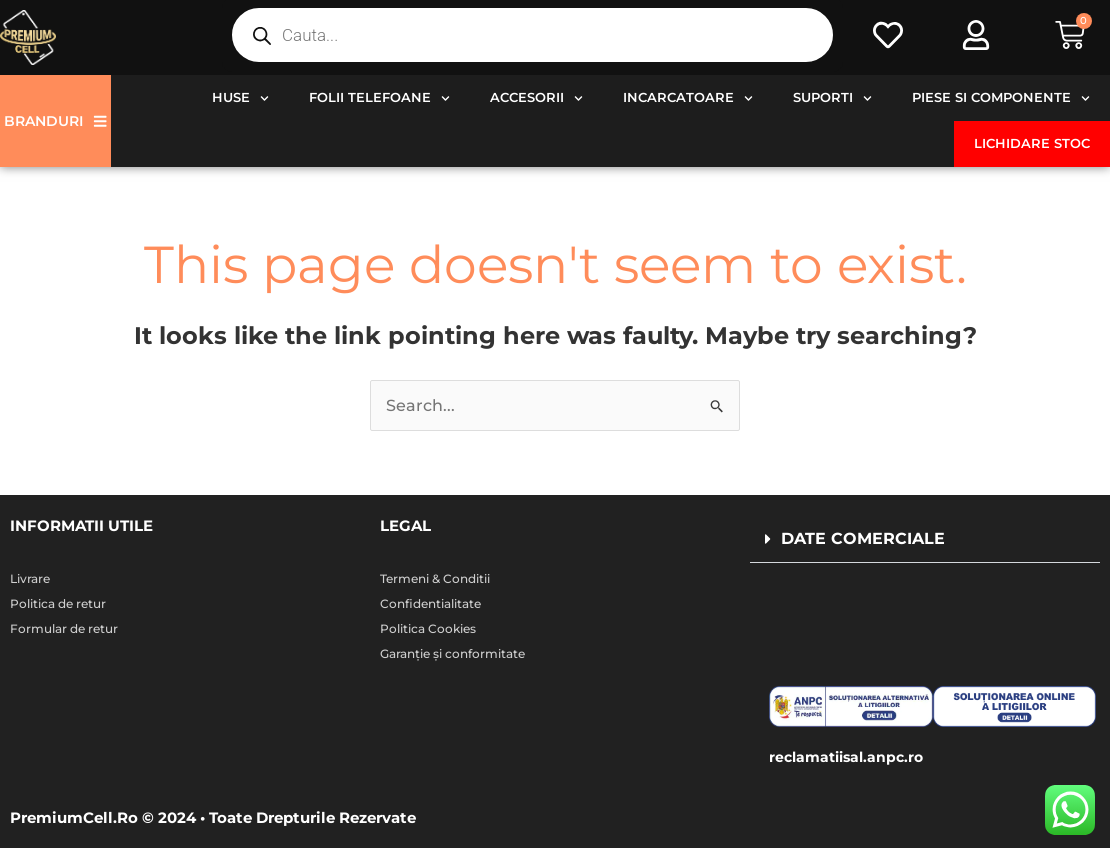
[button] (925, 540)
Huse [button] (240, 98)
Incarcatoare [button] (688, 98)
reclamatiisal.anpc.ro (851, 759)
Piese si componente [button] (1001, 98)
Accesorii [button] (536, 98)
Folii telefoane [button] (379, 98)
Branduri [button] (55, 121)
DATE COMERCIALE (863, 539)
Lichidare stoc (1032, 143)
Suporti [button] (832, 98)
